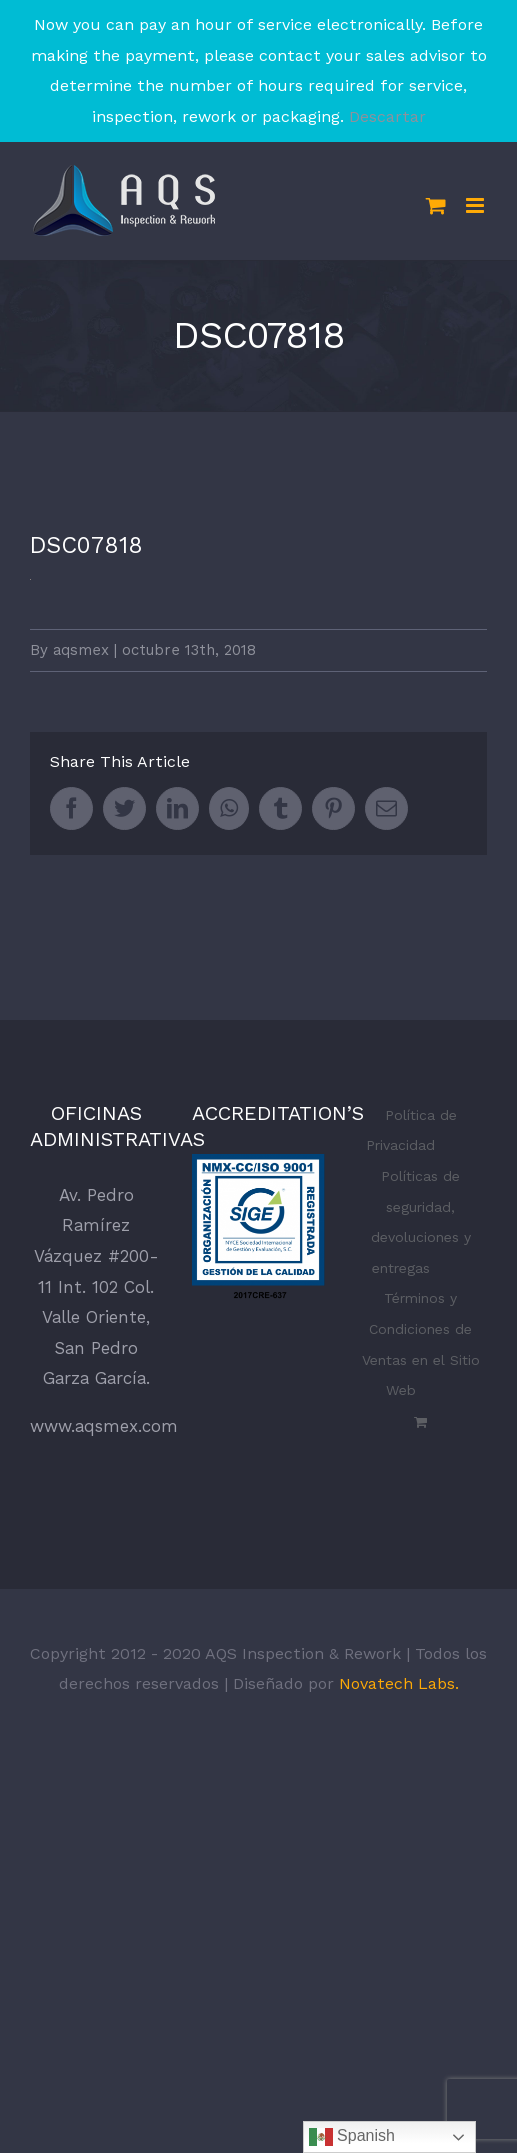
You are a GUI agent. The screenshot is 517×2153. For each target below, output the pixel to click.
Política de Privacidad (411, 1130)
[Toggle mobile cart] (436, 205)
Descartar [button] (387, 116)
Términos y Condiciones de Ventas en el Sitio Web (421, 1344)
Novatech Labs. (399, 1683)
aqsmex (81, 650)
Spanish (352, 2137)
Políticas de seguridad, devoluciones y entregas (421, 1222)
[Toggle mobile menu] (476, 205)
